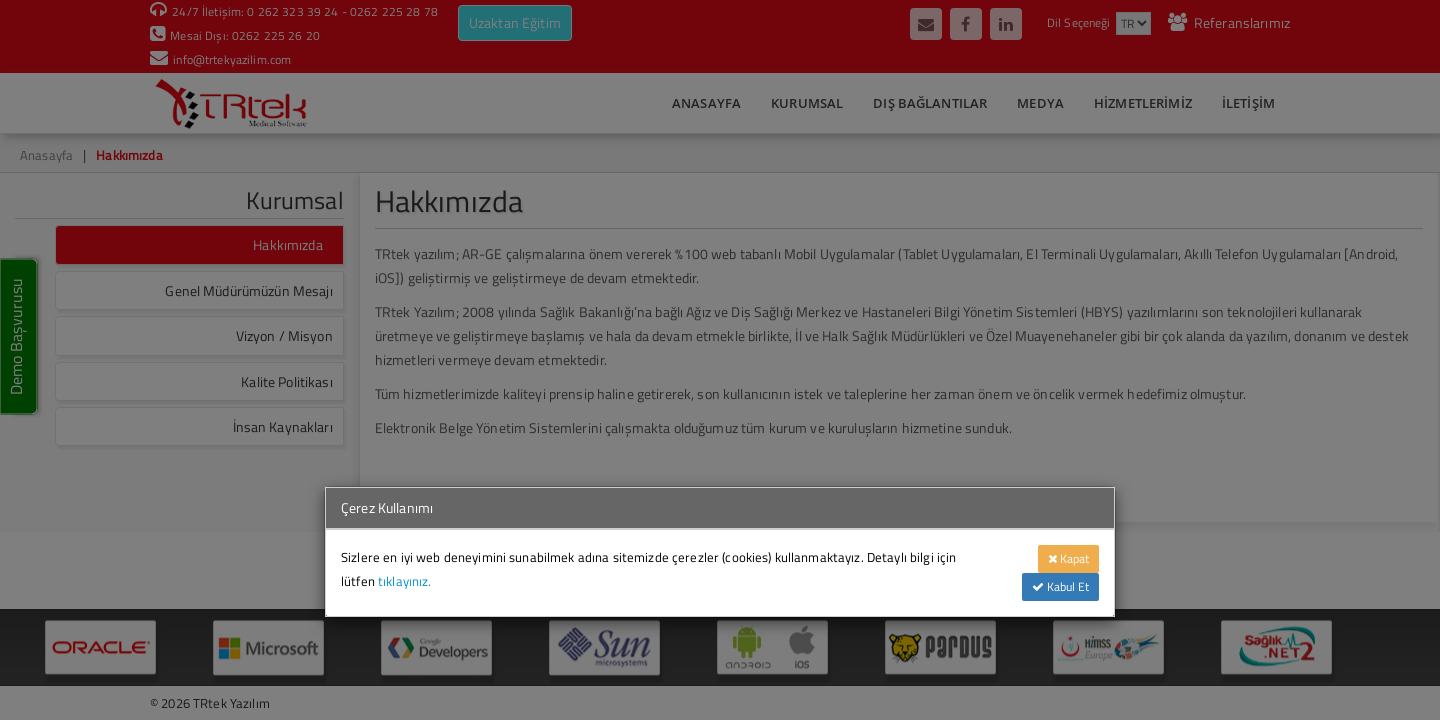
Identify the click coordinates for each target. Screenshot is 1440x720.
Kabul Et (1060, 586)
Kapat (1068, 558)
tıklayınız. (405, 581)
